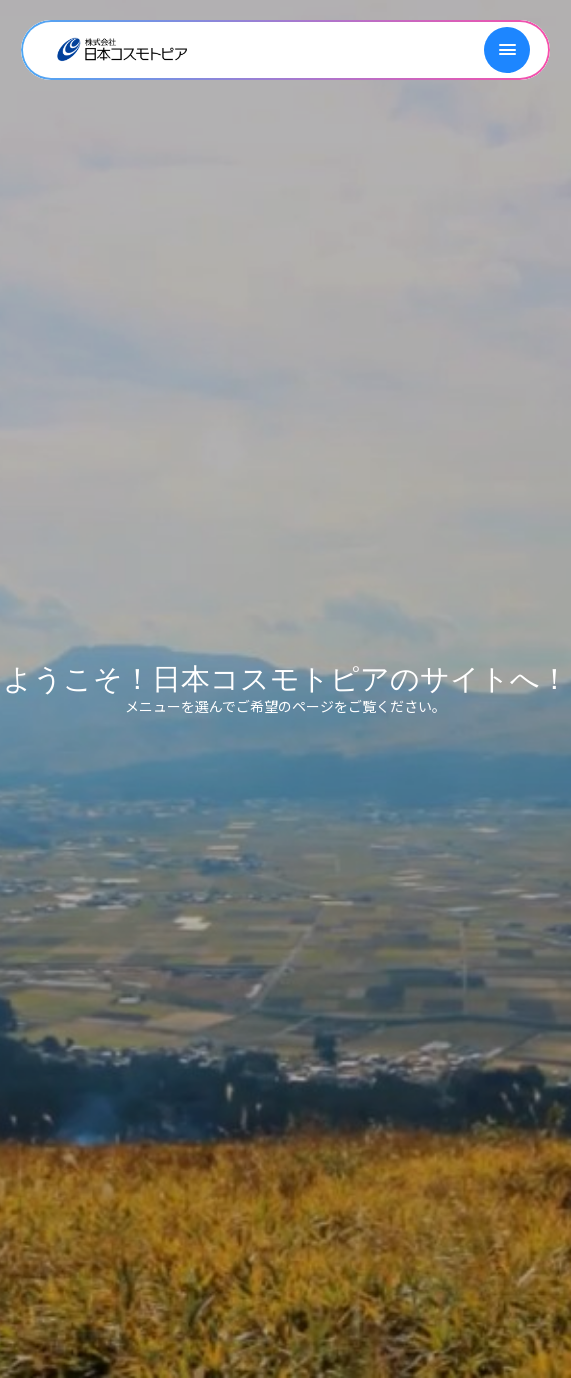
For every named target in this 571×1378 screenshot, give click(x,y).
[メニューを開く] (507, 50)
